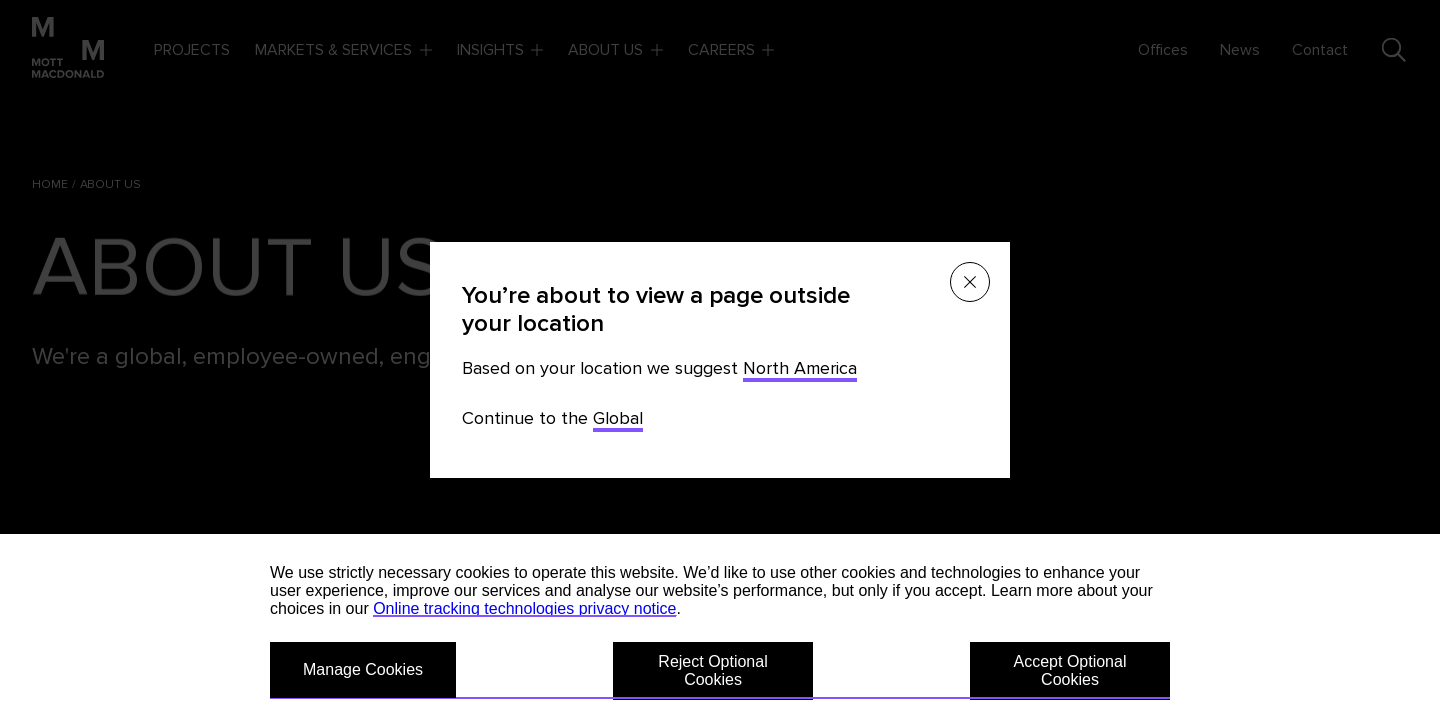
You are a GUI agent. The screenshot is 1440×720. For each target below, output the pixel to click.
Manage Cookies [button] (363, 669)
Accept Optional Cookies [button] (1070, 670)
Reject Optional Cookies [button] (712, 670)
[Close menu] (970, 282)
